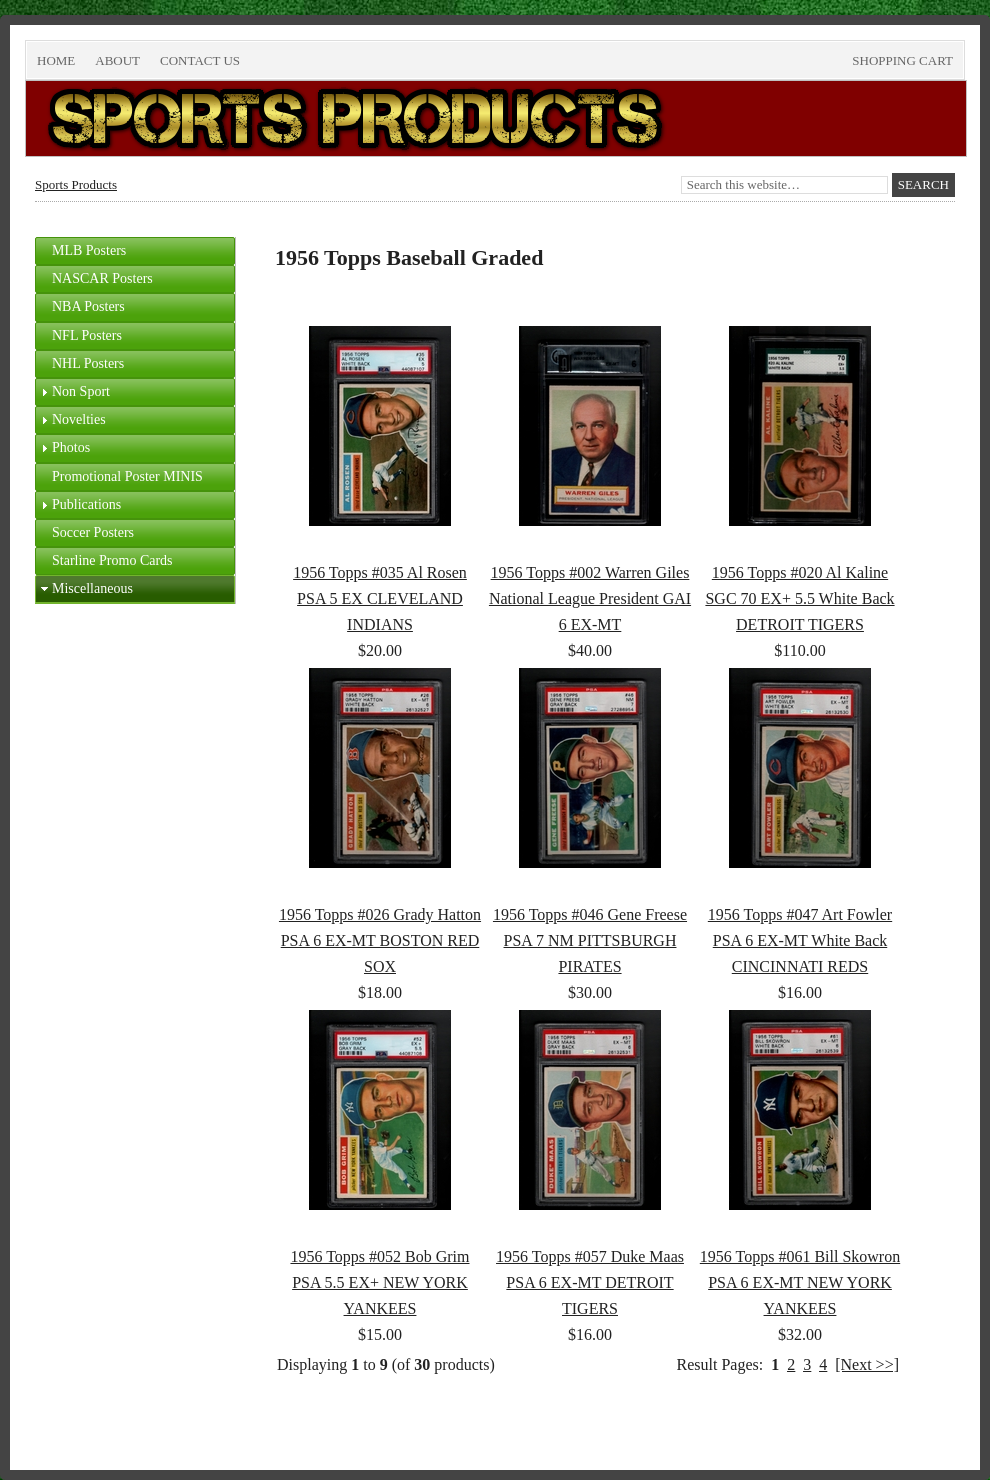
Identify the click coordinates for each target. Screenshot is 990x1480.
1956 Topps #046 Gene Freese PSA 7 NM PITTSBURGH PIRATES (590, 940)
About (117, 60)
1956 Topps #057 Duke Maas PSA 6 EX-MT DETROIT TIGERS (590, 1282)
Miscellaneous (92, 588)
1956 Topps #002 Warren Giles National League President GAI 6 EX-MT (590, 598)
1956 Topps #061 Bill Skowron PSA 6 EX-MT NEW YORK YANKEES (800, 1282)
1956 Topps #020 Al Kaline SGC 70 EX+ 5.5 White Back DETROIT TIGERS (799, 598)
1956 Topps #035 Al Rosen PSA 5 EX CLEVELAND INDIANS (380, 598)
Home (56, 60)
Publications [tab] (78, 505)
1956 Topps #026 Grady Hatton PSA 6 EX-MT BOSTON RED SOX (380, 940)
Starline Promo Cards (112, 560)
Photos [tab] (63, 448)
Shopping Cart (902, 60)
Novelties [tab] (71, 420)
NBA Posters (88, 306)
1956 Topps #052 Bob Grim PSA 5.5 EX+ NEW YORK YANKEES (379, 1282)
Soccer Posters (93, 532)
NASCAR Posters (102, 278)
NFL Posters (87, 335)
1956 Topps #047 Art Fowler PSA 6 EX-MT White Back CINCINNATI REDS (800, 940)
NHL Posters (88, 363)
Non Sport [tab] (73, 392)
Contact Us (200, 60)
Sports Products (76, 184)
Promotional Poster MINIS (127, 476)
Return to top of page (102, 1431)
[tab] (135, 251)
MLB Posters (89, 250)
